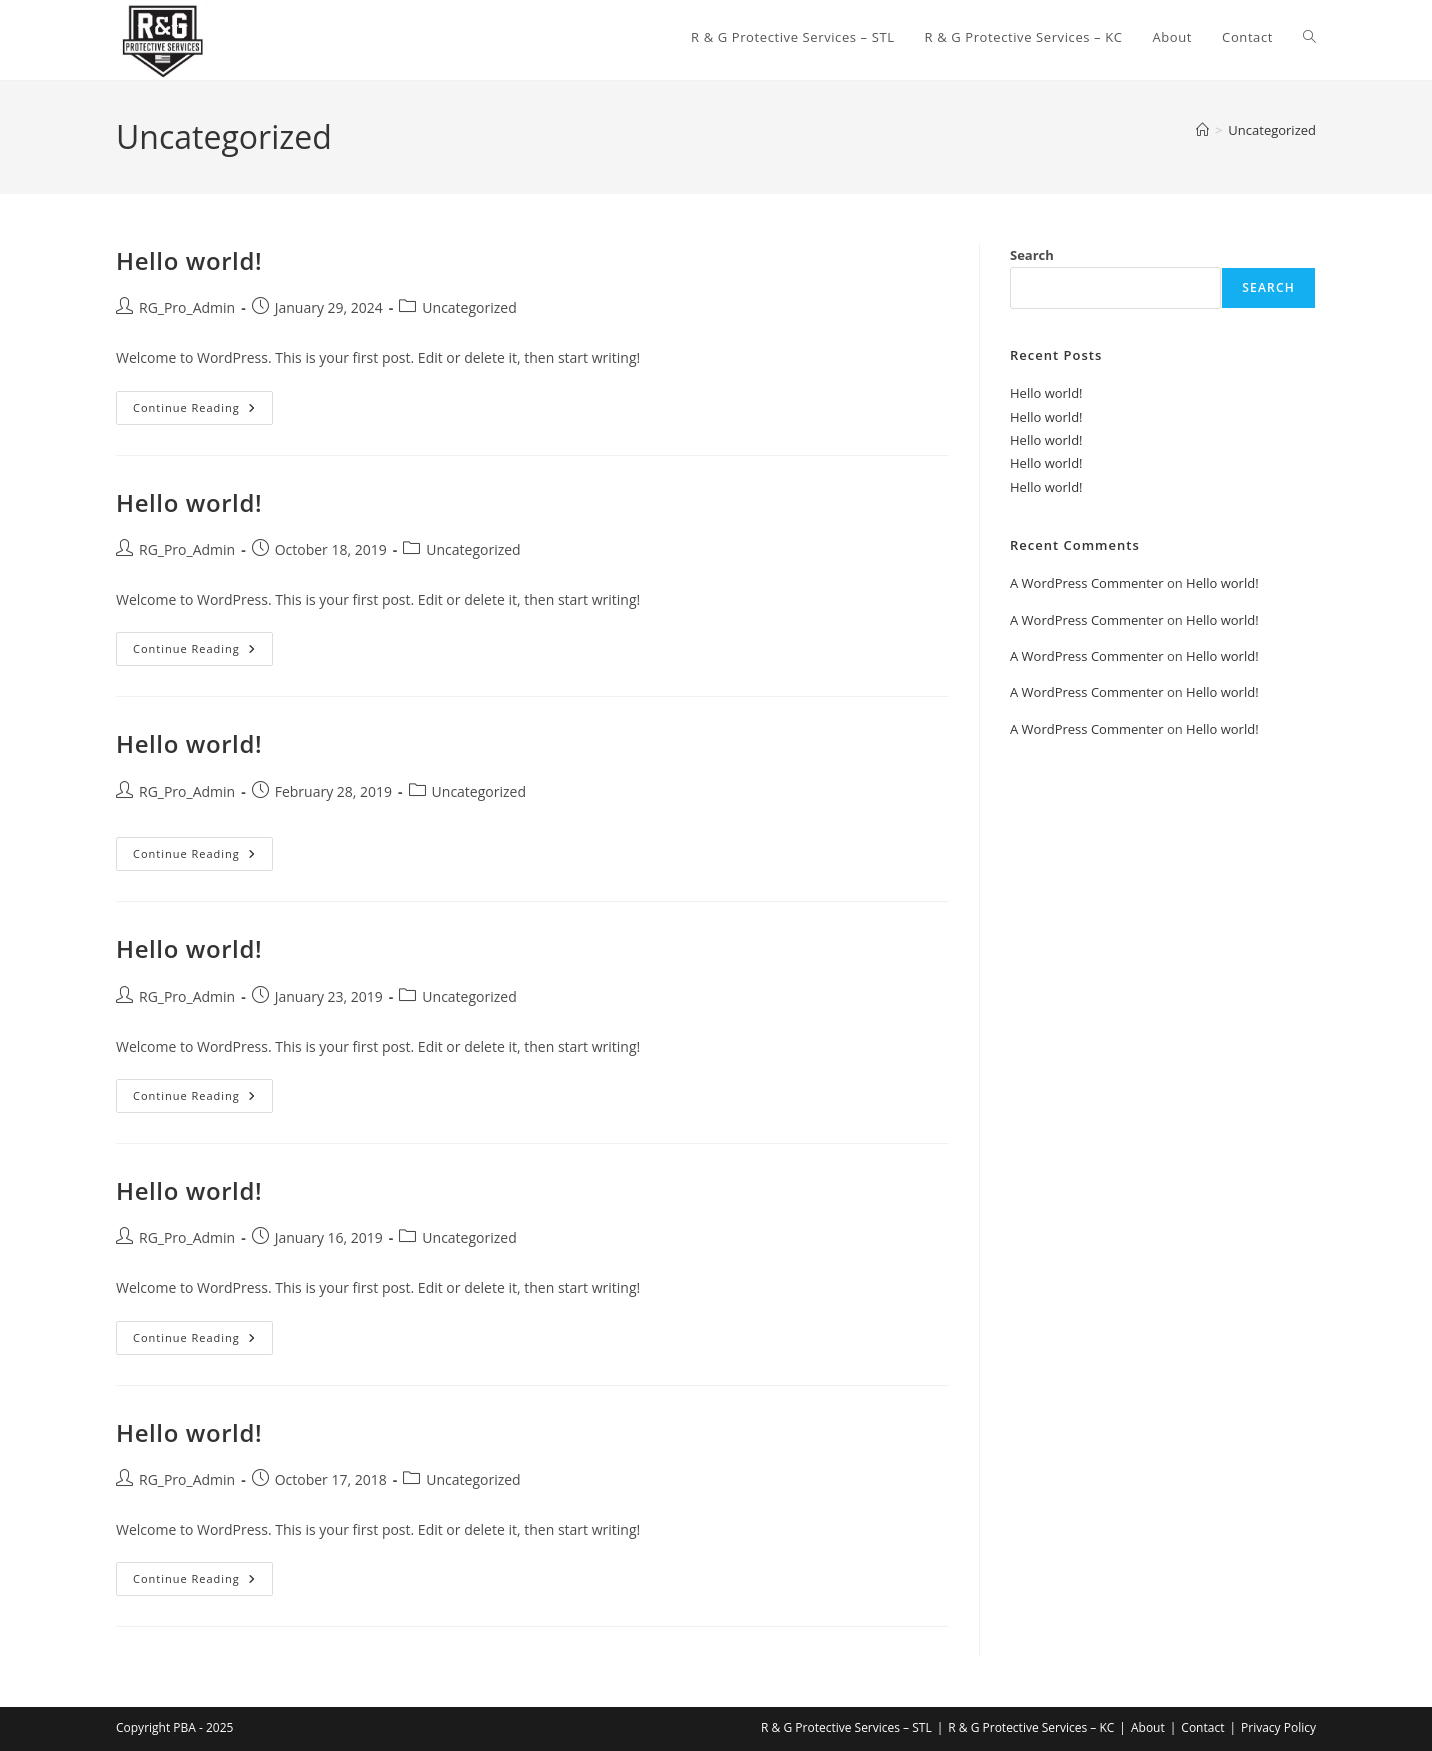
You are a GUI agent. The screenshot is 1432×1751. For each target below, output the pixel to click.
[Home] (1202, 130)
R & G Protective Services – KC (1031, 1727)
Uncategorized (1272, 130)
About (1148, 1727)
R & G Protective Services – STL (846, 1727)
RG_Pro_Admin (187, 307)
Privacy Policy (1278, 1727)
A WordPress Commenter (1087, 583)
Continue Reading (203, 411)
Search (1032, 255)
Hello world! (189, 260)
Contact (1202, 1727)
